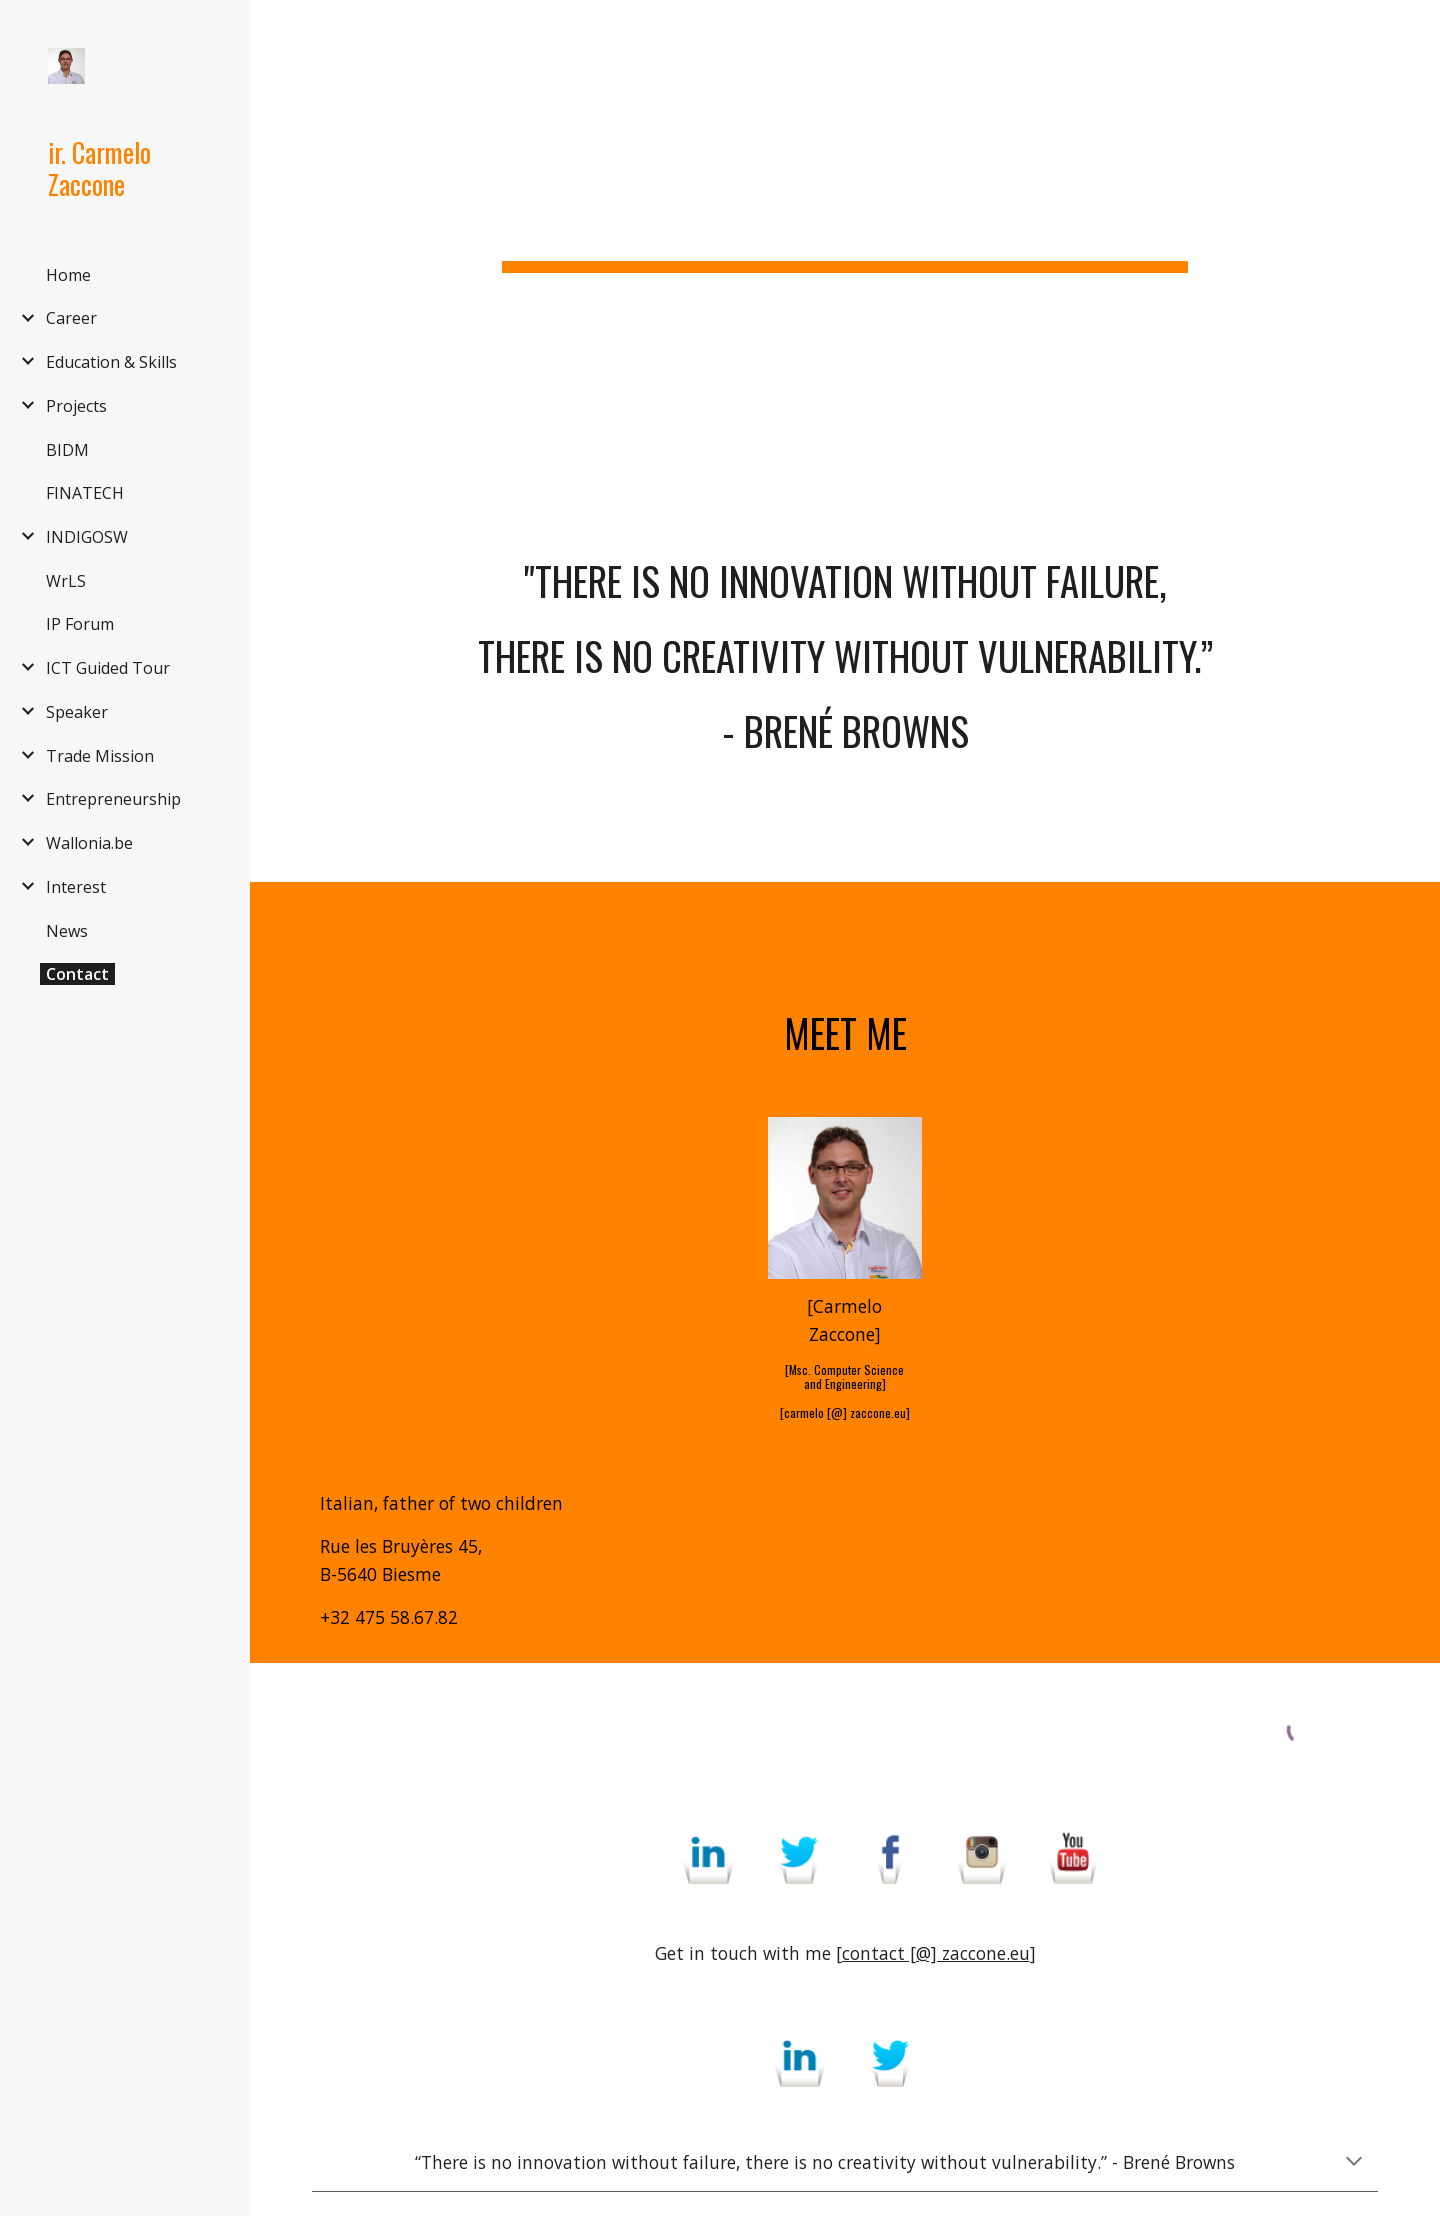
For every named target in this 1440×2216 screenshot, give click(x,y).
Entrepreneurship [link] (113, 799)
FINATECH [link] (85, 493)
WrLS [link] (66, 581)
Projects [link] (76, 406)
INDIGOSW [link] (87, 537)
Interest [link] (76, 887)
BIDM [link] (67, 450)
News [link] (67, 931)
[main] (845, 215)
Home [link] (68, 275)
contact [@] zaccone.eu (936, 1953)
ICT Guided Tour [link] (108, 668)
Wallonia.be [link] (89, 843)
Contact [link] (77, 974)
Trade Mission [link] (100, 756)
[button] (1416, 28)
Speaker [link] (77, 712)
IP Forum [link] (80, 624)
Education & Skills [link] (111, 362)
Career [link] (71, 318)
